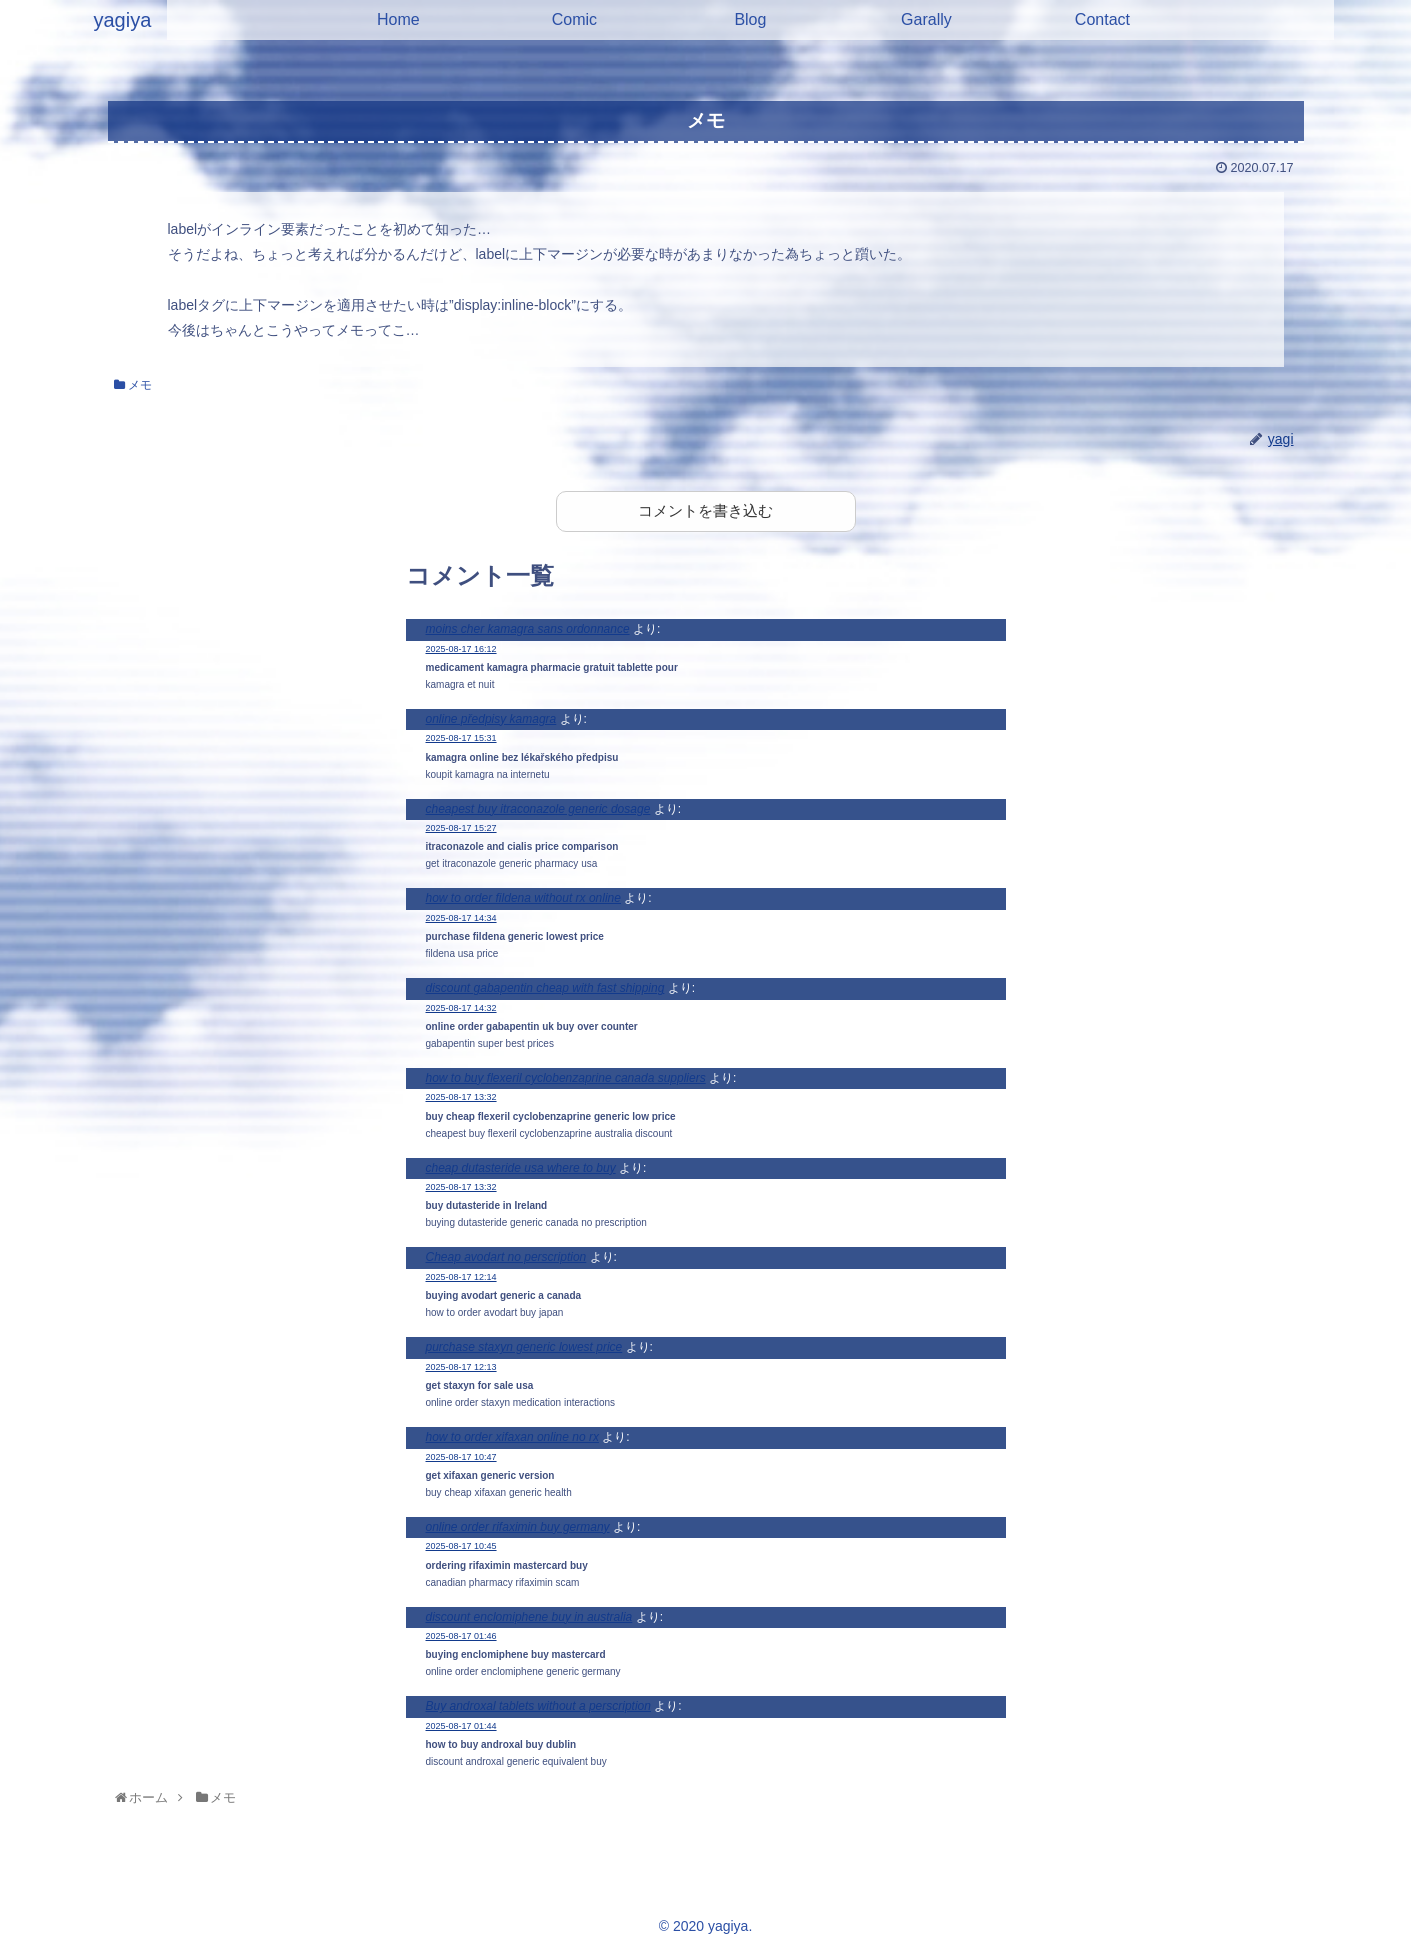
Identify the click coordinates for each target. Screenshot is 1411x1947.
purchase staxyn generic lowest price (524, 1347)
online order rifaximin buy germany (518, 1527)
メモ (133, 385)
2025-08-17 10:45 (461, 1546)
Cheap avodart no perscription (506, 1257)
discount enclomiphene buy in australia (529, 1617)
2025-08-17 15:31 (461, 738)
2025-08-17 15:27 (461, 828)
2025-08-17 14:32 (461, 1008)
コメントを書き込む (705, 510)
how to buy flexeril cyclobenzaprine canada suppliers (566, 1078)
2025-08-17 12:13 (461, 1367)
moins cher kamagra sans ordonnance (528, 629)
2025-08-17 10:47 (461, 1457)
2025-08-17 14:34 (461, 918)
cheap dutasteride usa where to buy (521, 1168)
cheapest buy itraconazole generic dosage (538, 809)
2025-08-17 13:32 (461, 1097)
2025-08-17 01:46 (461, 1636)
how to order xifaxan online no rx (512, 1437)
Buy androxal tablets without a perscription (538, 1706)
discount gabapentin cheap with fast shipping (545, 988)
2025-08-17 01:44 (461, 1726)
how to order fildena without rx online (523, 898)
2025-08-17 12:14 (461, 1277)
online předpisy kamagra (491, 719)
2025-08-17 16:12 (461, 649)
